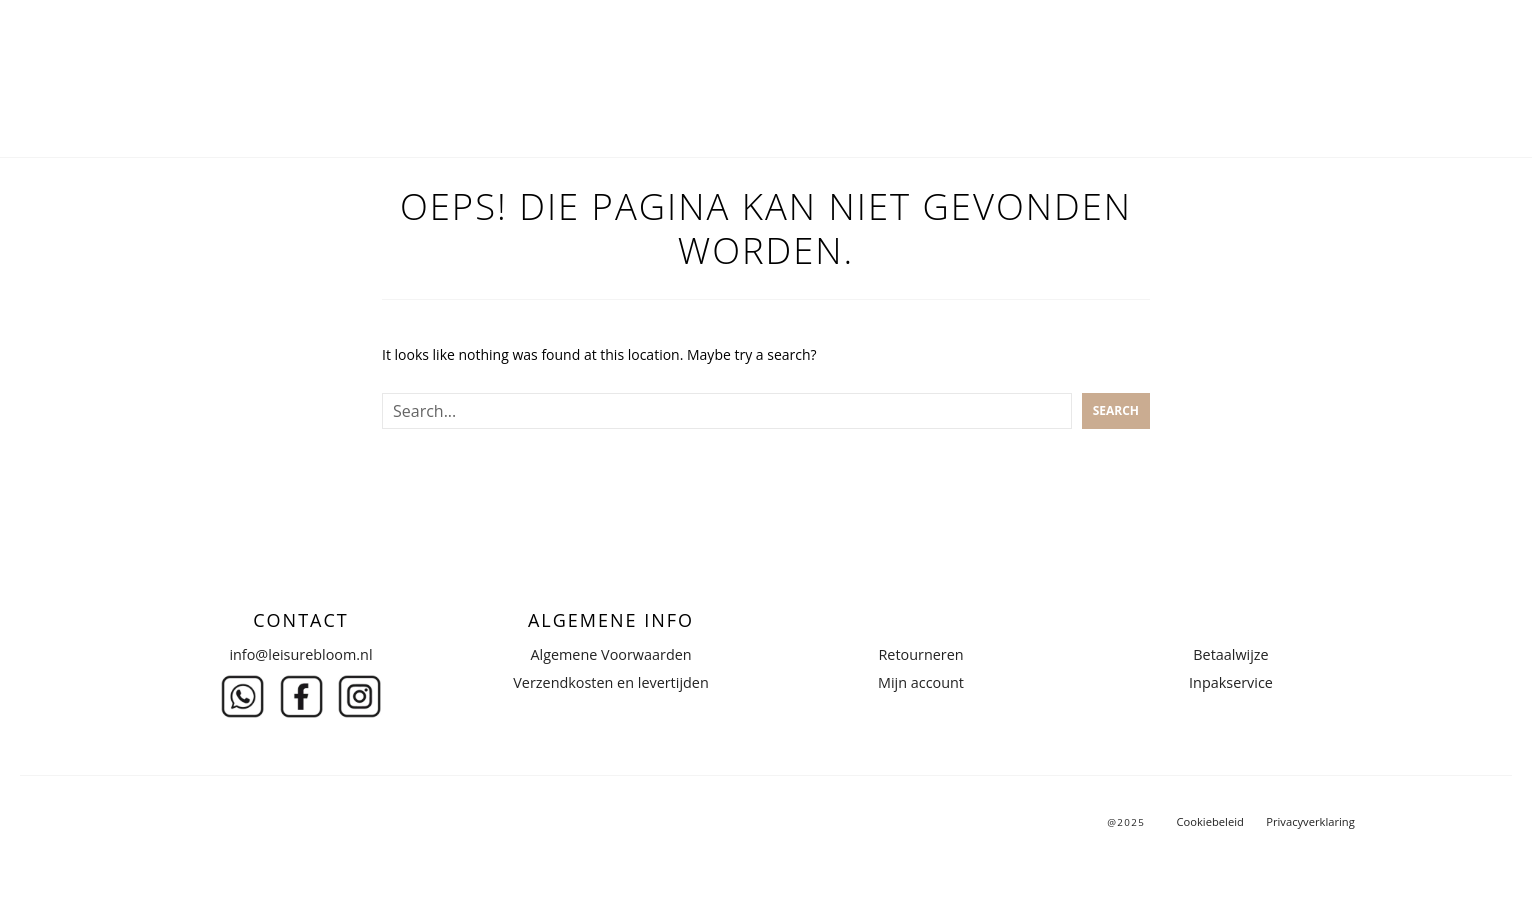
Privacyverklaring (1310, 821)
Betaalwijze (1230, 654)
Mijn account (921, 682)
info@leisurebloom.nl (300, 654)
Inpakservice (1231, 682)
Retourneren (920, 654)
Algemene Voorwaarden (610, 654)
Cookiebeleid (1209, 821)
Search (1116, 410)
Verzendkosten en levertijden (610, 682)
